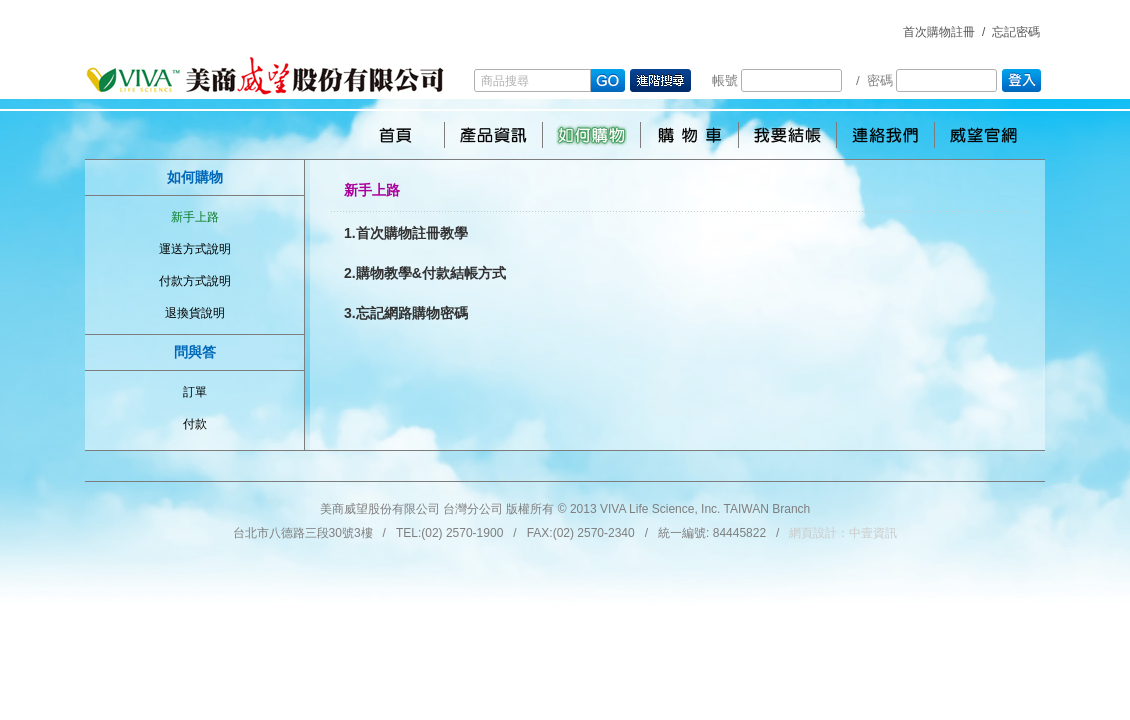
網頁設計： (843, 533)
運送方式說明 (195, 249)
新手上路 (195, 217)
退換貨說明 (195, 313)
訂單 (195, 392)
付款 (195, 424)
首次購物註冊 (939, 32)
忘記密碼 (1016, 32)
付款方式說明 (195, 281)
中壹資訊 (873, 533)
